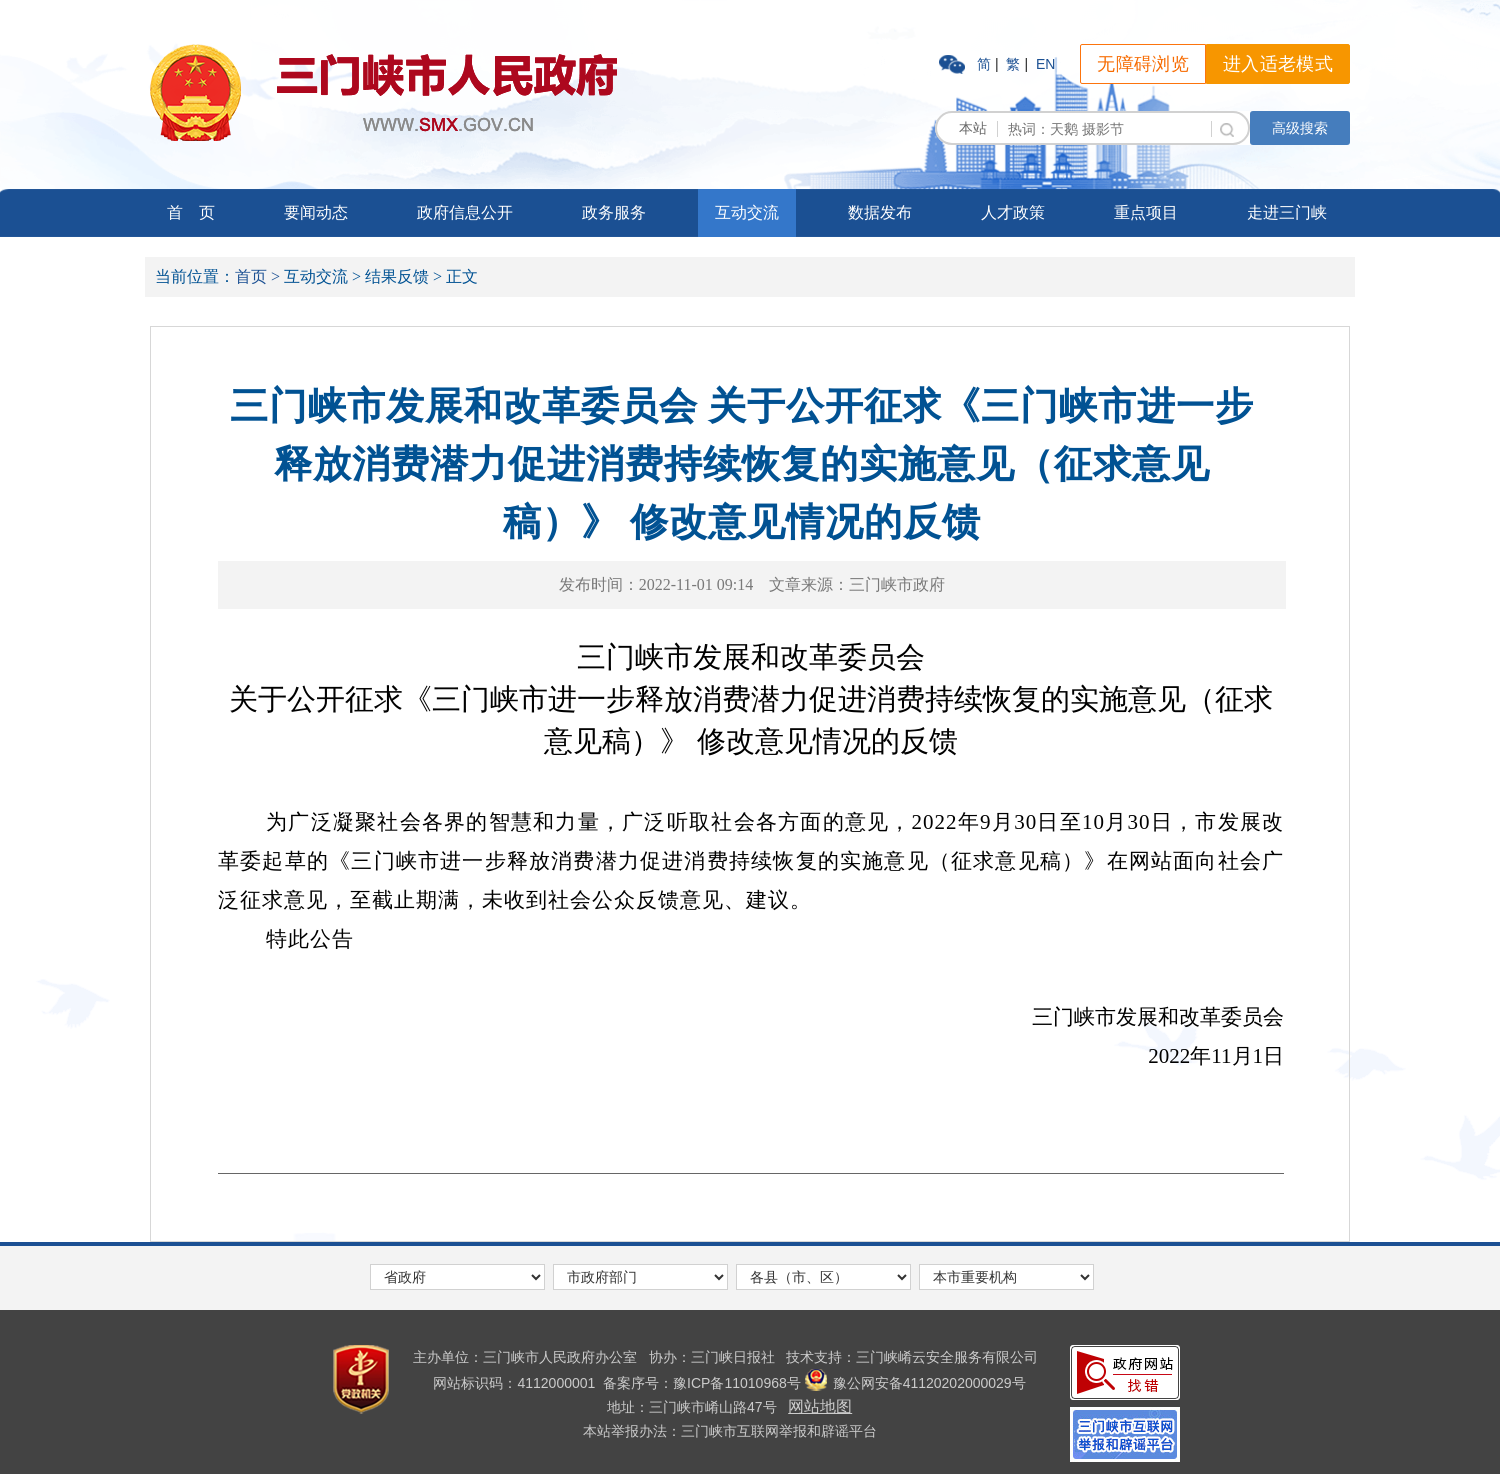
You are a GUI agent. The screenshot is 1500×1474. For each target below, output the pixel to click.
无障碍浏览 (1143, 64)
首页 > (257, 276)
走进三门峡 (1287, 212)
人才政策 (1013, 212)
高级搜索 (1300, 128)
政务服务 (614, 212)
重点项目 (1146, 212)
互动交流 (747, 212)
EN (1045, 64)
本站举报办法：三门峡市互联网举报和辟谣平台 (730, 1431)
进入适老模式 (1278, 64)
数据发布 (880, 212)
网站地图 (820, 1406)
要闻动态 (316, 212)
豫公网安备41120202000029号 (915, 1383)
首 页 (191, 212)
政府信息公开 (465, 212)
